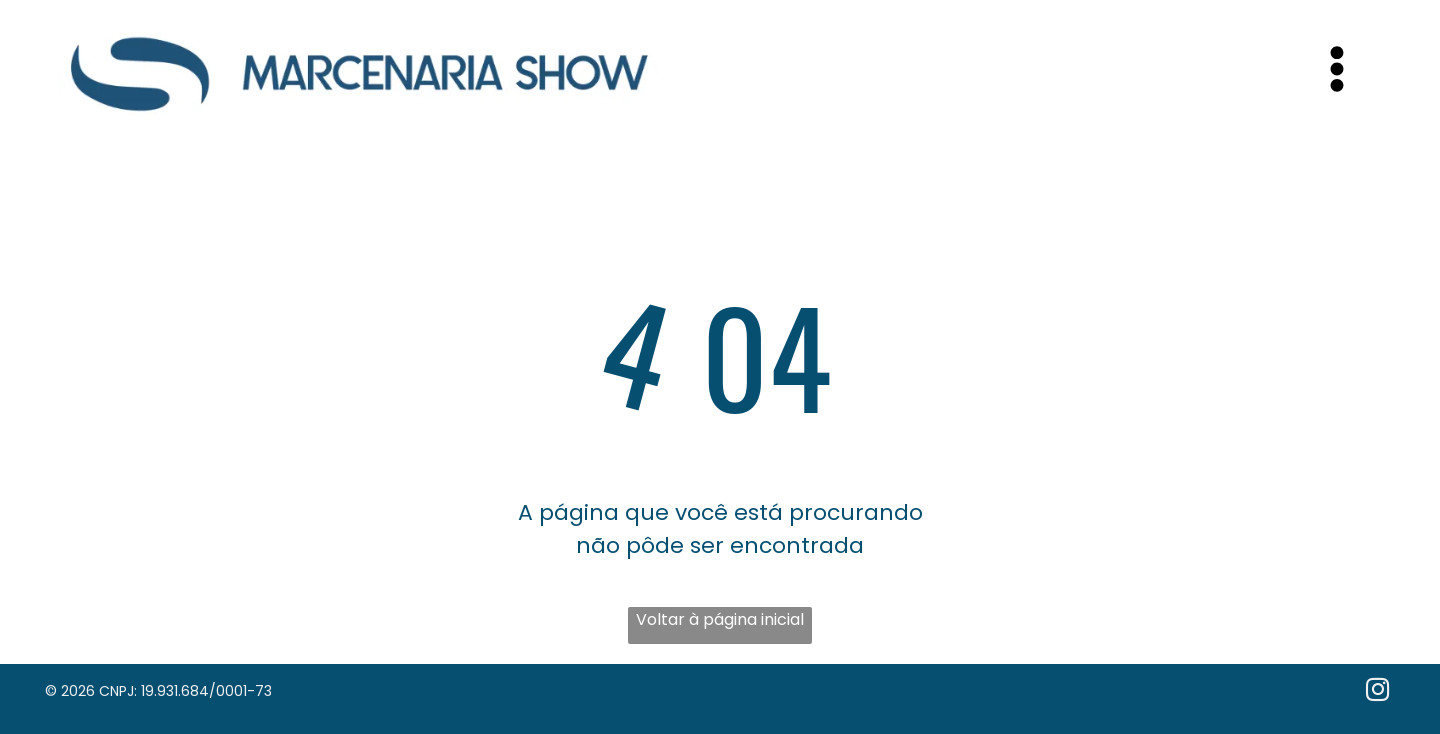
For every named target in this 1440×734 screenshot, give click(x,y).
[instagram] (1377, 692)
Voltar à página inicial (720, 619)
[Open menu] (1337, 69)
